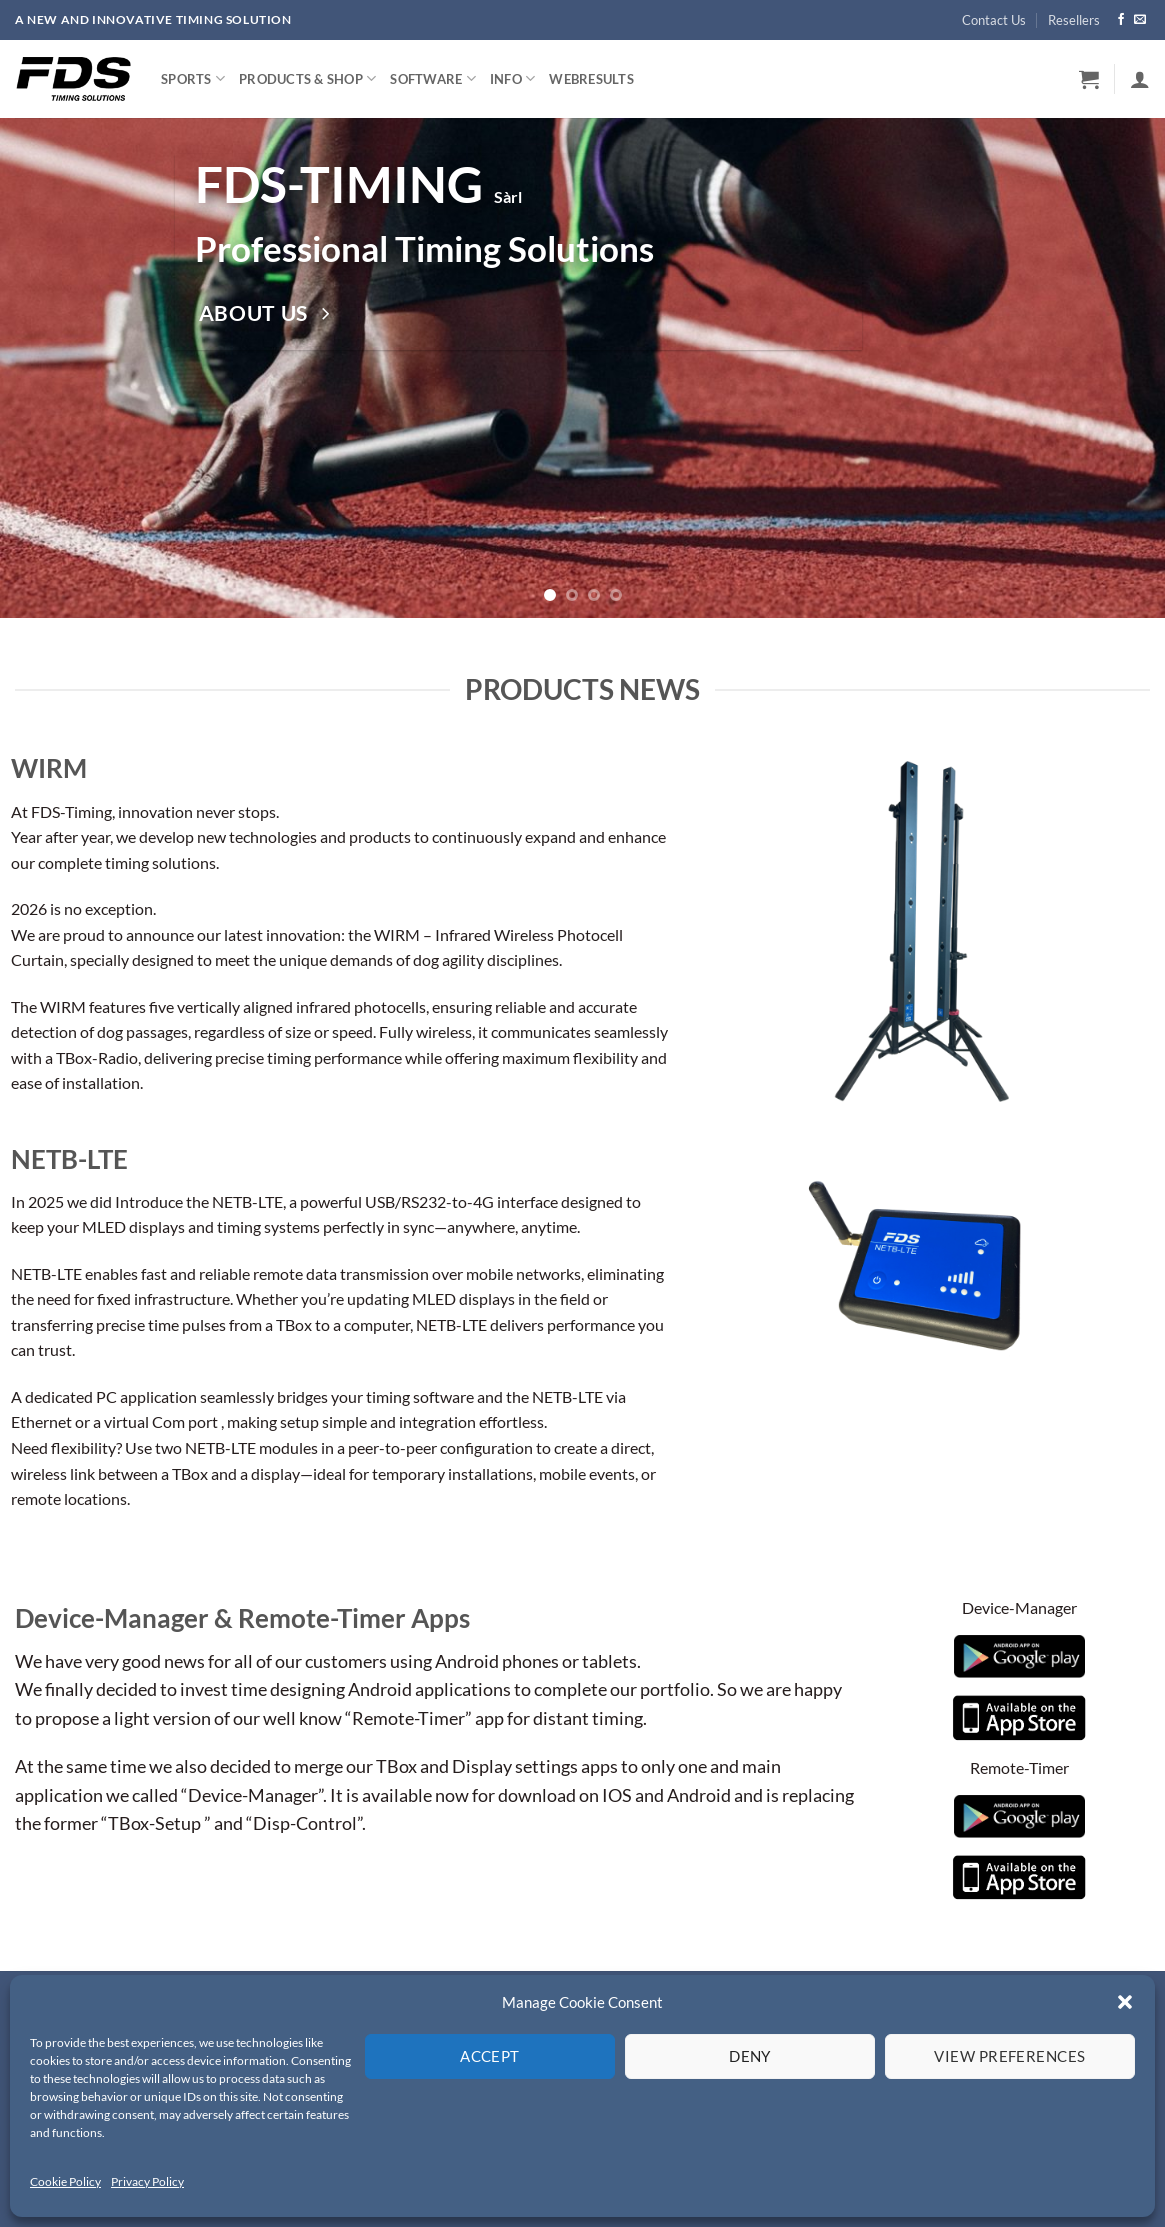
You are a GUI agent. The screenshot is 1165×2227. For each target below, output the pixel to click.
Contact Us (994, 20)
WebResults (591, 79)
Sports (193, 78)
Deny (750, 2056)
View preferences (1009, 2056)
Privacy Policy (147, 2181)
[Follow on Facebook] (1121, 20)
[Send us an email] (1140, 20)
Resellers (1074, 20)
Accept (490, 2056)
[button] (1125, 2002)
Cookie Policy (65, 2181)
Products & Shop (307, 78)
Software (433, 78)
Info (512, 78)
